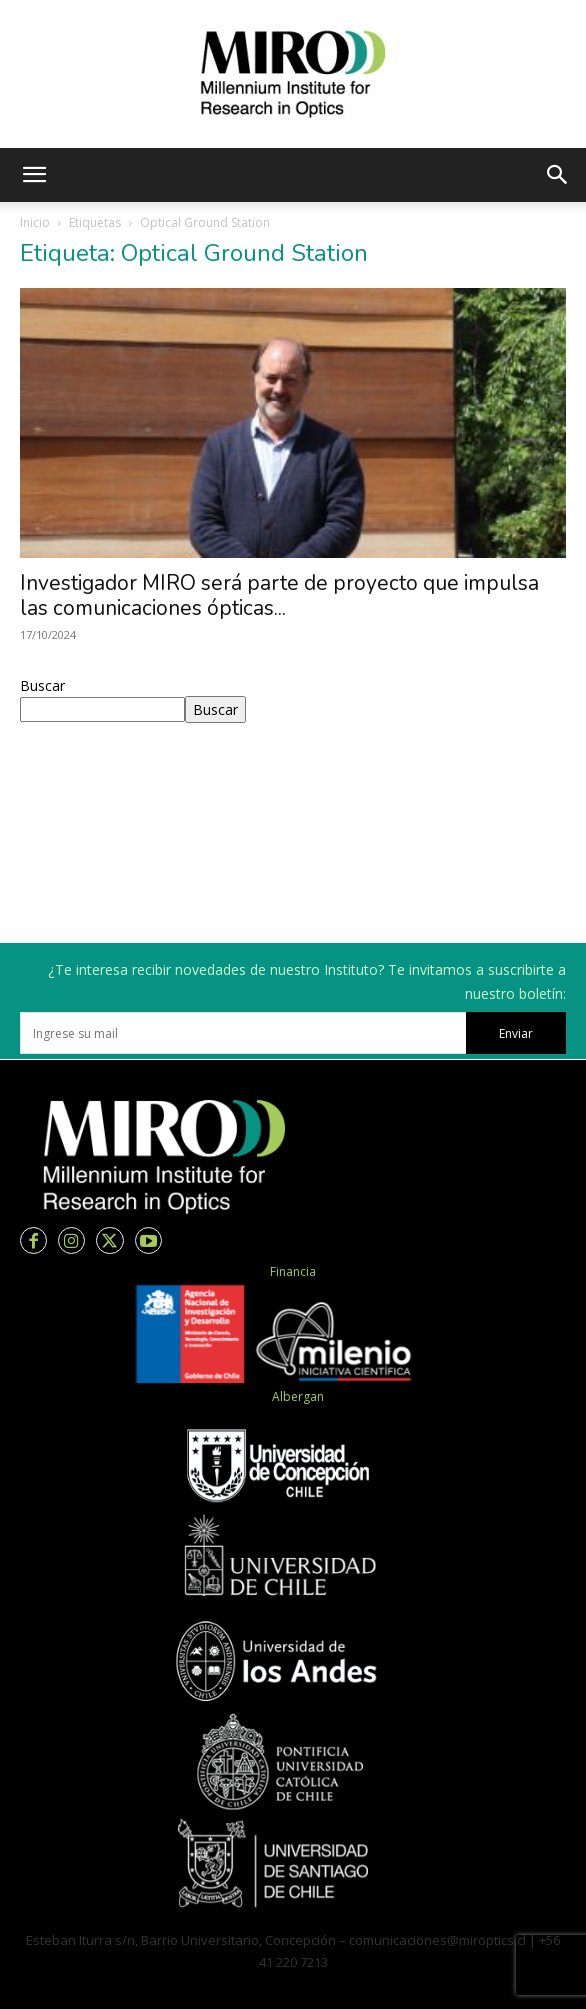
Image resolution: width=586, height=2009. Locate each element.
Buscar (42, 685)
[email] (243, 1033)
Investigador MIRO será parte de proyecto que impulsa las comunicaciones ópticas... (279, 595)
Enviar (516, 1033)
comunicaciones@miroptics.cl (437, 1940)
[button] (34, 175)
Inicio (35, 222)
